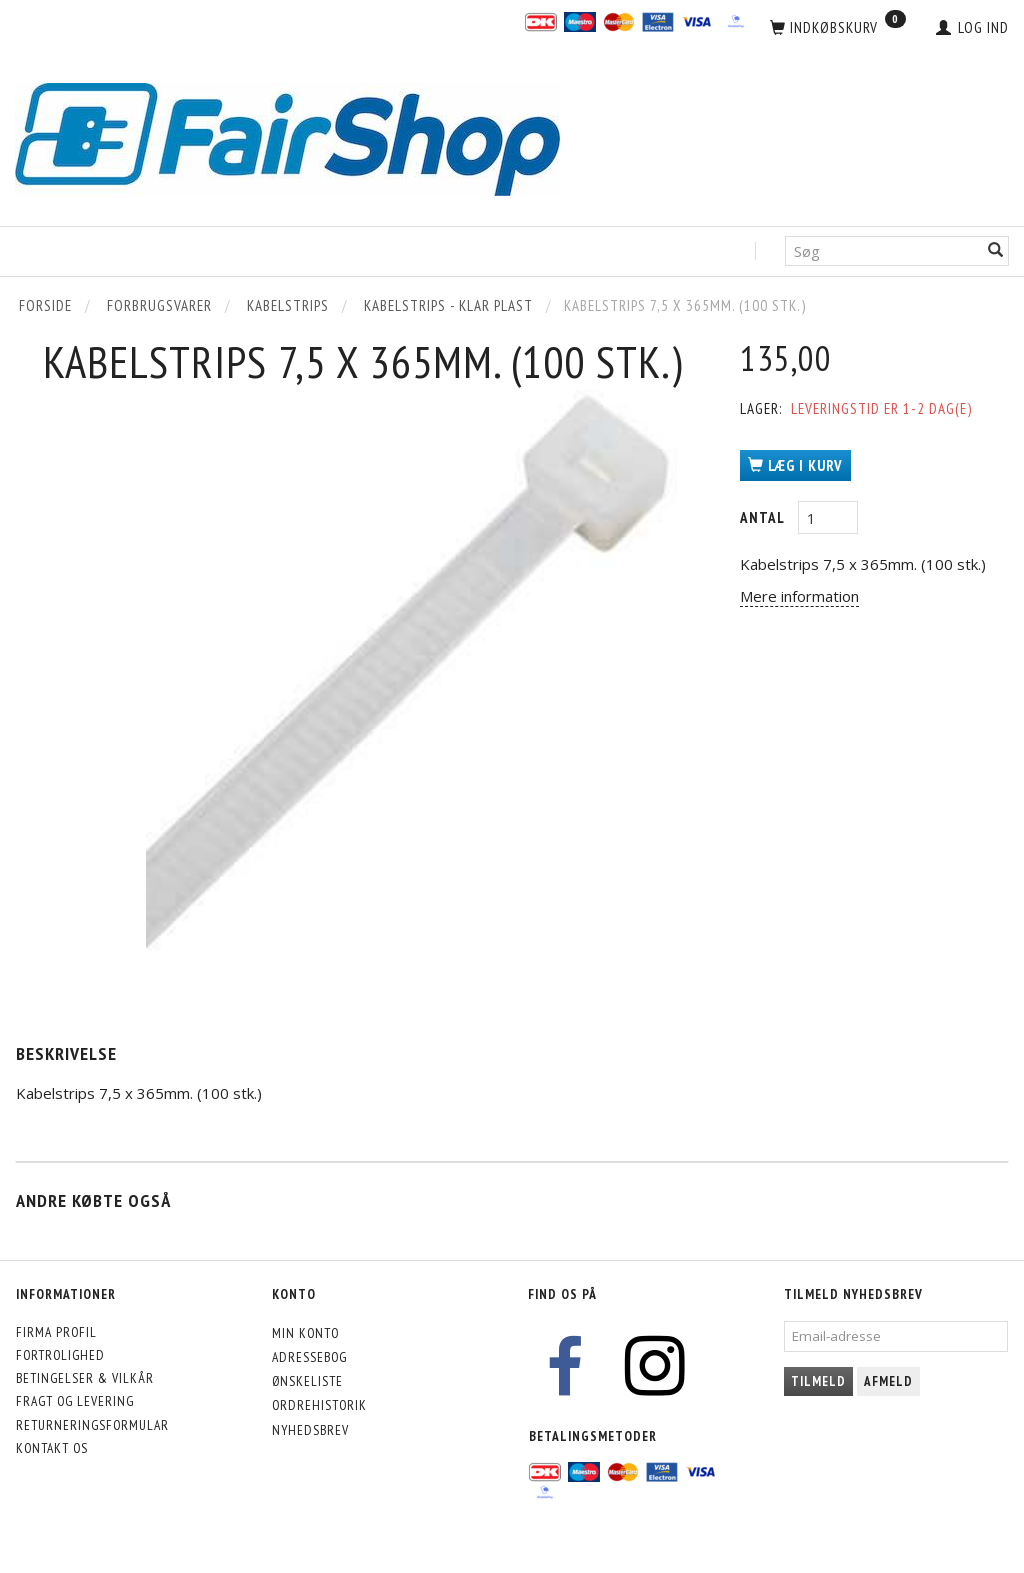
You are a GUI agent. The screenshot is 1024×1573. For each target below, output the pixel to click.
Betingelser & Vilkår (85, 1378)
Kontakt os (52, 1448)
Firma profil (56, 1332)
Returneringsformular (92, 1425)
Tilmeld (818, 1381)
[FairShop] (287, 137)
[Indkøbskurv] (838, 28)
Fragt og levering (75, 1401)
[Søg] (996, 251)
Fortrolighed (60, 1355)
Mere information (799, 596)
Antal (764, 517)
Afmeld (888, 1381)
